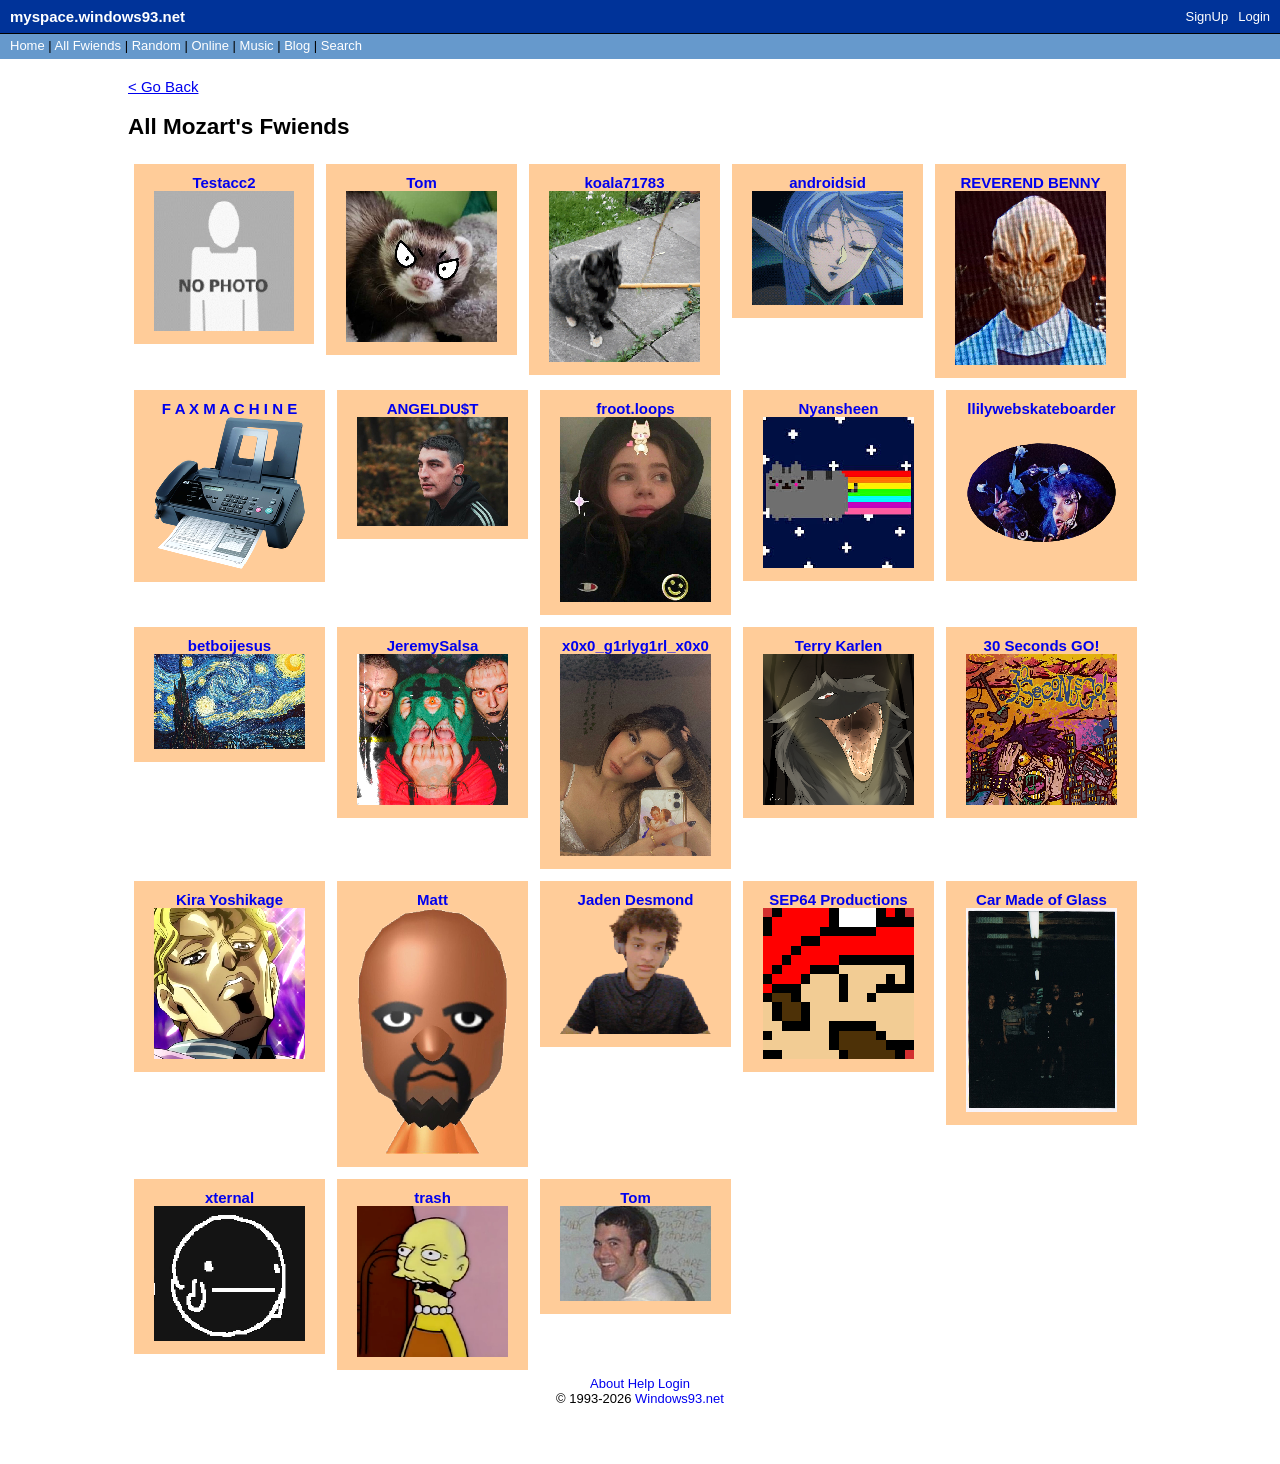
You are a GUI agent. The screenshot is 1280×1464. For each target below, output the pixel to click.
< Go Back (163, 86)
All (88, 45)
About (607, 1383)
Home (27, 45)
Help (641, 1383)
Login (1254, 16)
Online (210, 45)
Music (257, 45)
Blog (297, 45)
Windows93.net (679, 1398)
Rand (156, 45)
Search (341, 45)
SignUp (1207, 16)
